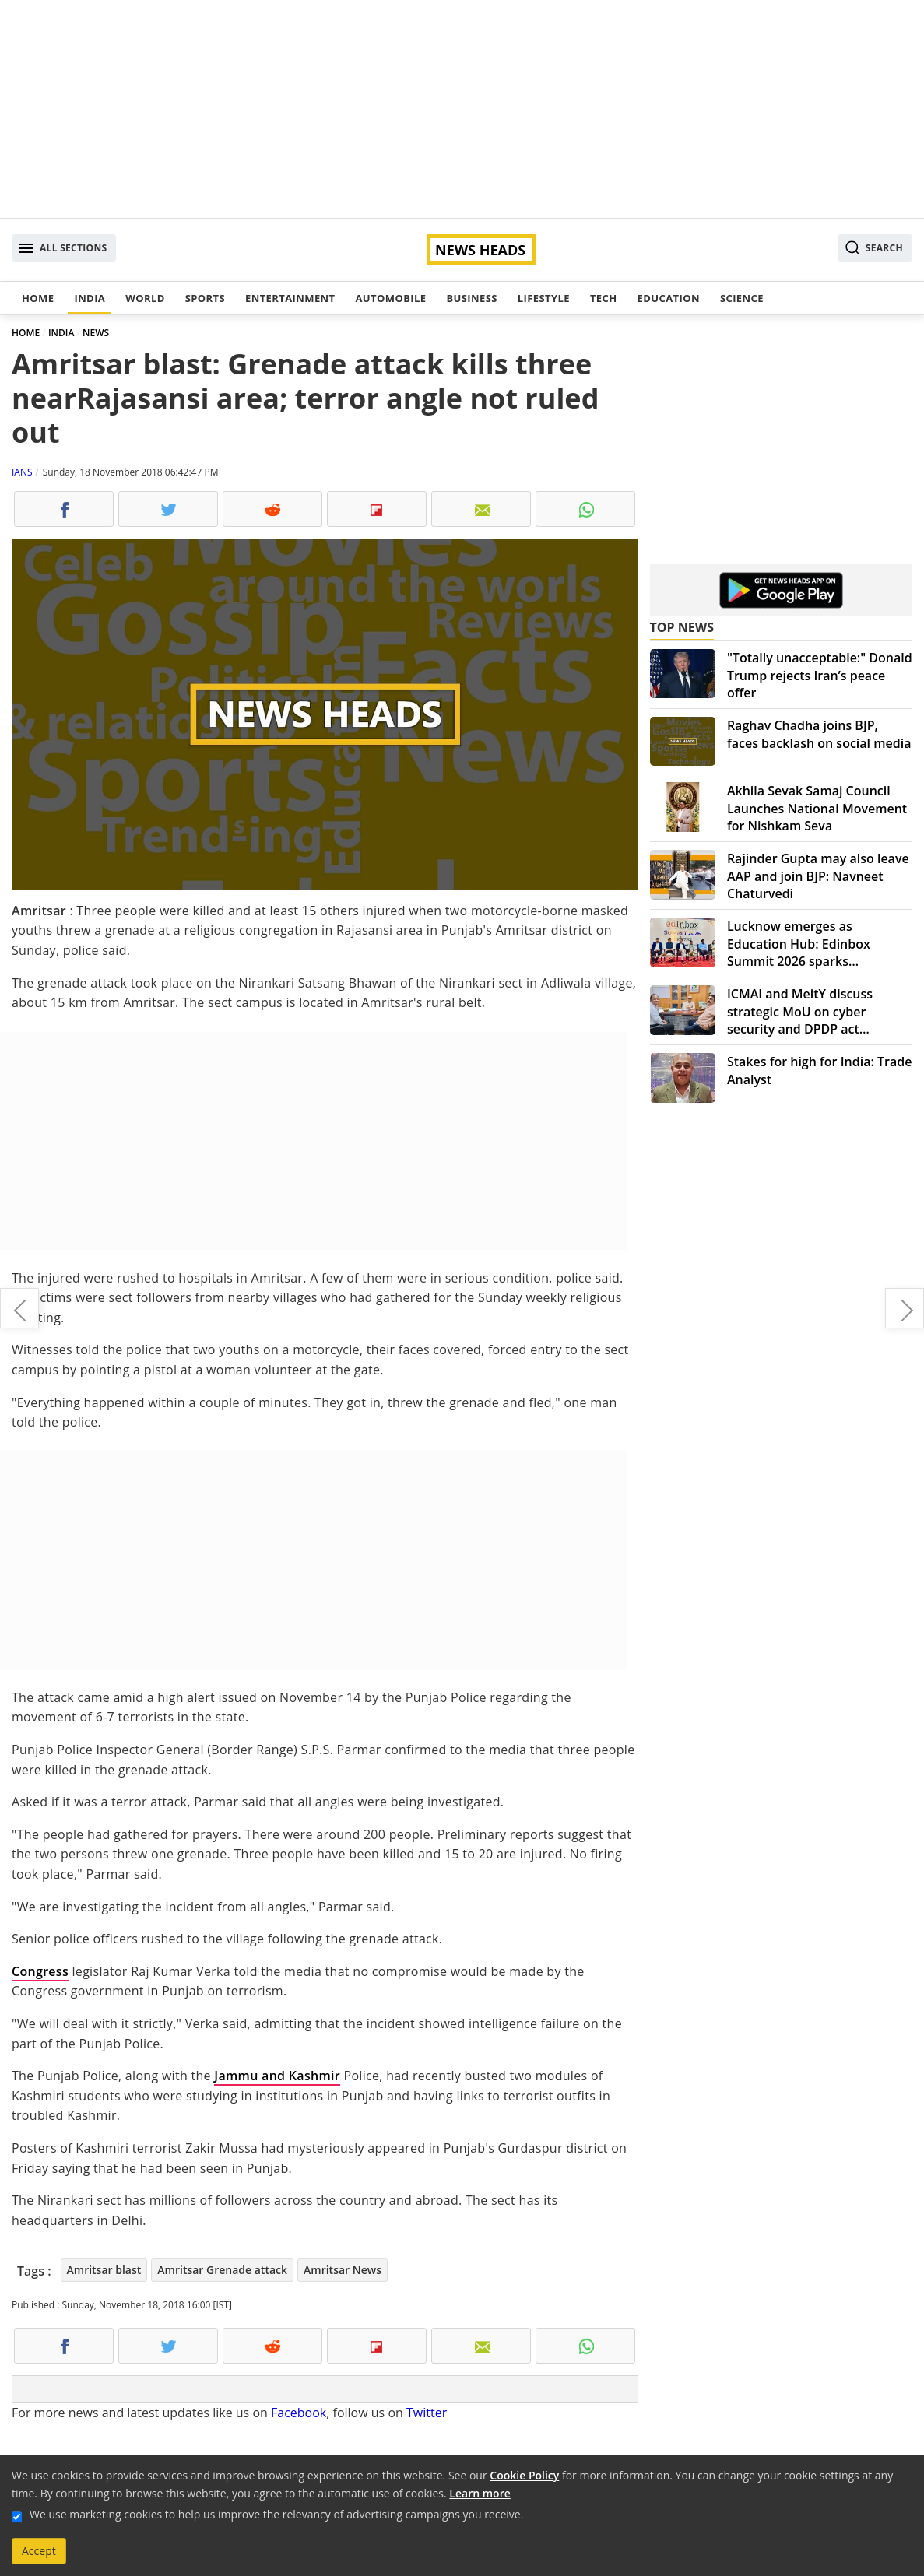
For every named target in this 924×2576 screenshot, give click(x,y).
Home (38, 298)
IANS (22, 472)
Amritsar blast (104, 2269)
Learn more (479, 2493)
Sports (205, 298)
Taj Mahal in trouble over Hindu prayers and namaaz (904, 1308)
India (89, 298)
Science (742, 298)
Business (471, 298)
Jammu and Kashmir (277, 2075)
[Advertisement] (462, 109)
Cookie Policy (524, 2475)
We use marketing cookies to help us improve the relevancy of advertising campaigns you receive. (276, 2514)
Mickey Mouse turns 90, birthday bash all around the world (19, 1308)
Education (669, 298)
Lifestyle (544, 298)
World (144, 298)
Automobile (390, 298)
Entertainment (290, 298)
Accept (39, 2550)
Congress (40, 1971)
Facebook (298, 2412)
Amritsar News (342, 2269)
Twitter (426, 2412)
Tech (603, 298)
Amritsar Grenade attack (222, 2269)
